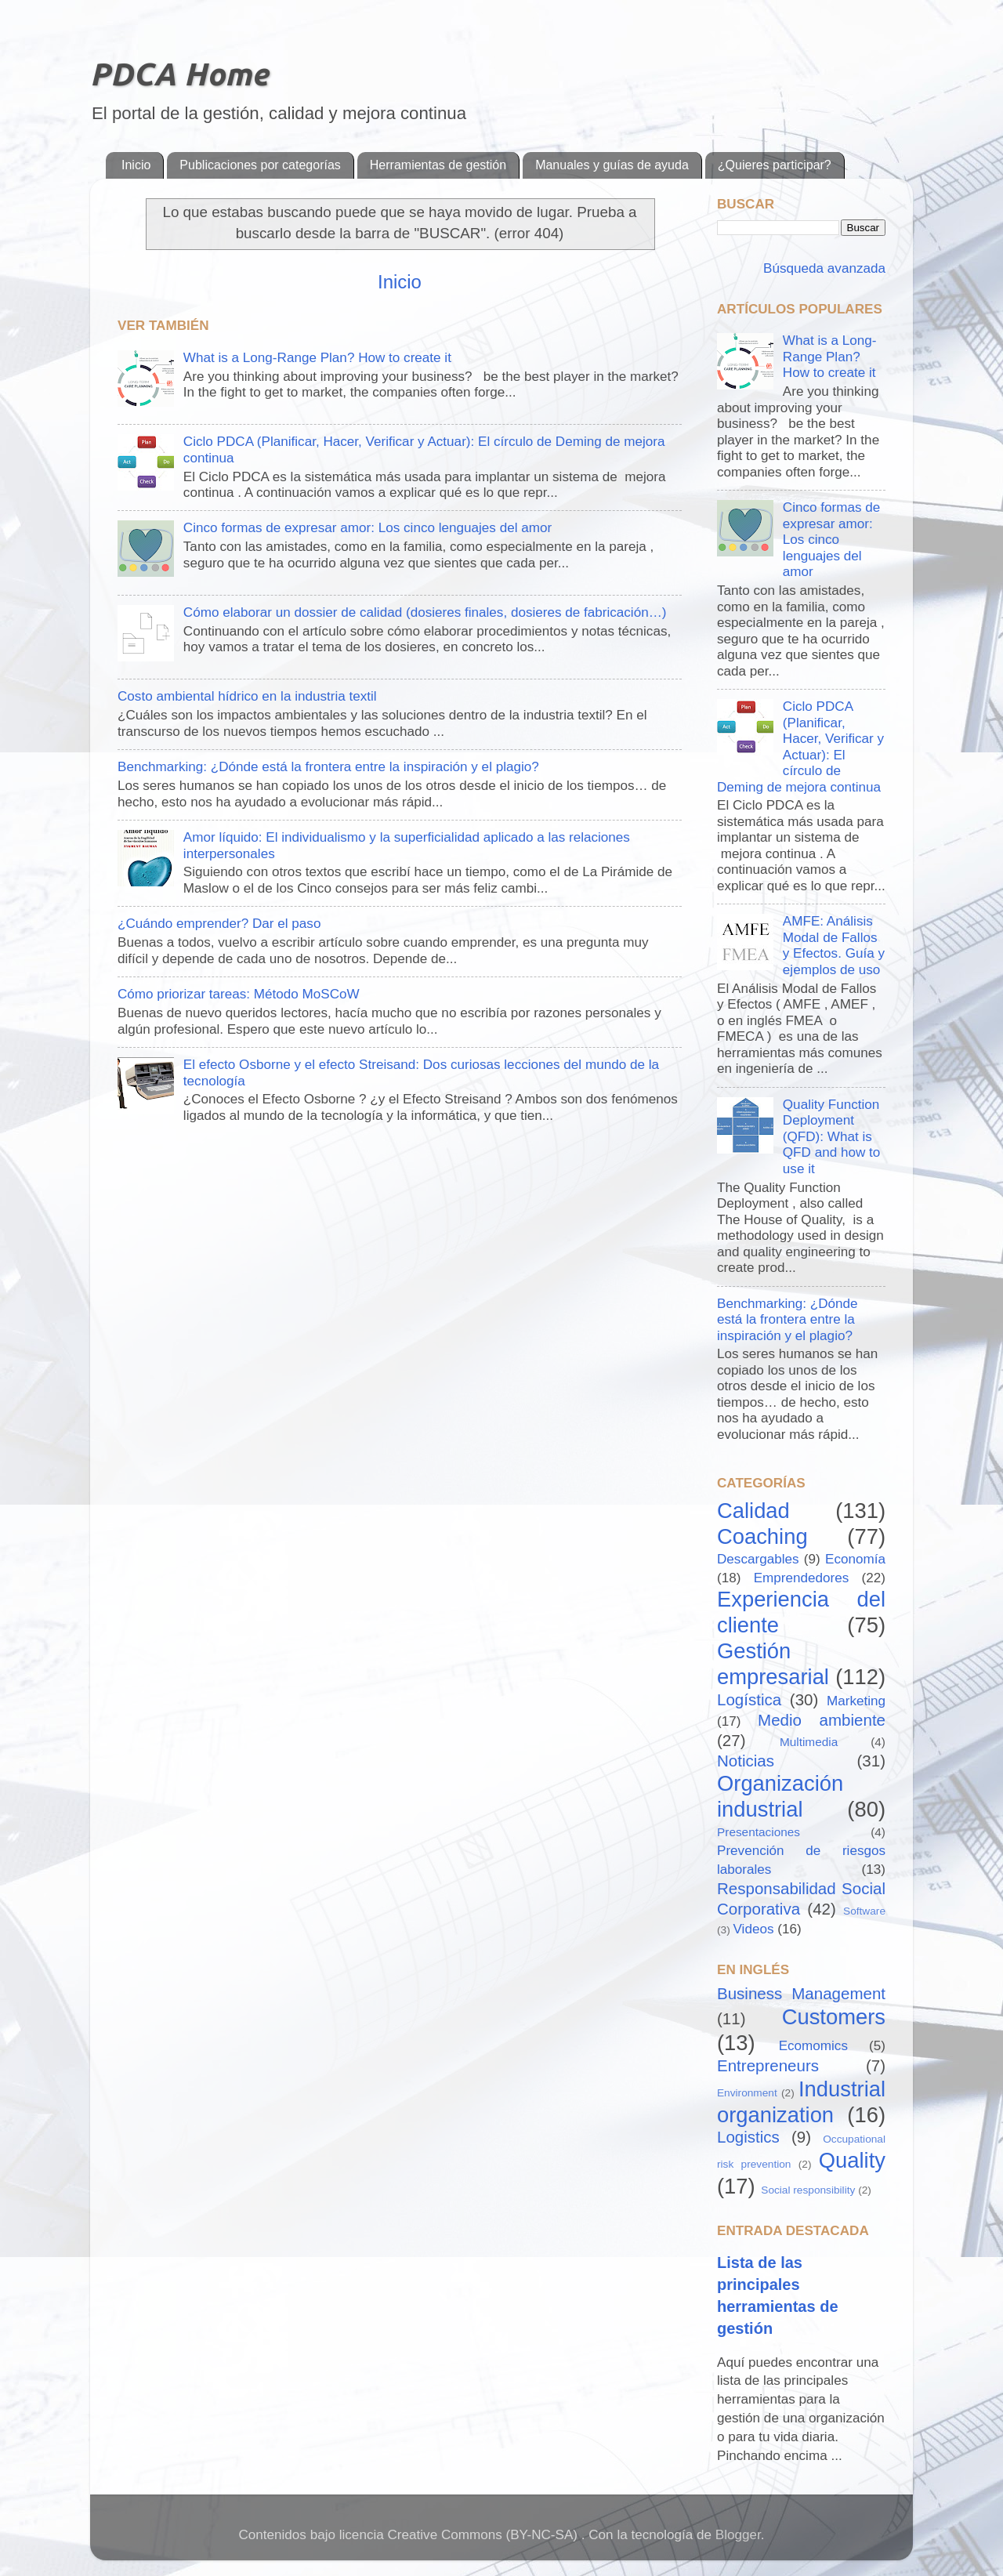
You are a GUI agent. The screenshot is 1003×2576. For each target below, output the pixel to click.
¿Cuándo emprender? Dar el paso (219, 923)
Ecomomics (813, 2045)
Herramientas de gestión (438, 165)
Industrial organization (801, 2102)
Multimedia (809, 1741)
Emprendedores (801, 1578)
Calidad (753, 1510)
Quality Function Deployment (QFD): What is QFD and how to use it (831, 1136)
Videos (753, 1929)
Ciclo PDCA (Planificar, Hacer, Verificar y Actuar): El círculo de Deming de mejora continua (800, 747)
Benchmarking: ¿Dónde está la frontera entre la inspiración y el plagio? (328, 766)
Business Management (801, 1993)
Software (864, 1911)
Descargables (758, 1559)
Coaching (762, 1536)
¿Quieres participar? (774, 165)
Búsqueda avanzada (822, 268)
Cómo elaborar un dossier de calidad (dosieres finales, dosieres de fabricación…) (425, 612)
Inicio (135, 165)
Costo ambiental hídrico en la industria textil (247, 696)
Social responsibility (808, 2190)
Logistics (748, 2137)
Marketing (856, 1701)
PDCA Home (179, 74)
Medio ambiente (821, 1720)
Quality (852, 2160)
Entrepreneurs (768, 2065)
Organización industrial (780, 1796)
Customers (833, 2017)
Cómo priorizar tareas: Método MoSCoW (239, 994)
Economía (855, 1559)
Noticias (745, 1761)
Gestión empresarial (773, 1664)
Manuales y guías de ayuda (612, 165)
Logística (749, 1699)
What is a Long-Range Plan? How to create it (317, 357)
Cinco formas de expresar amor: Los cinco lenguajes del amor (367, 527)
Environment (747, 2093)
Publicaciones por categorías (259, 165)
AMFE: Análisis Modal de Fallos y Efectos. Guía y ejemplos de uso (834, 945)
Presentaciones (758, 1832)
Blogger (738, 2534)
